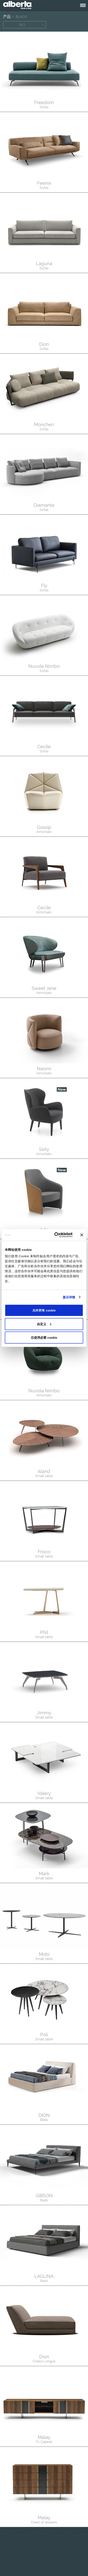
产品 (7, 16)
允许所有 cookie (44, 1310)
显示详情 (69, 1297)
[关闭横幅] (81, 1234)
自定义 (44, 1324)
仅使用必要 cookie (44, 1337)
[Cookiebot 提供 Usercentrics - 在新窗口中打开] (55, 1235)
